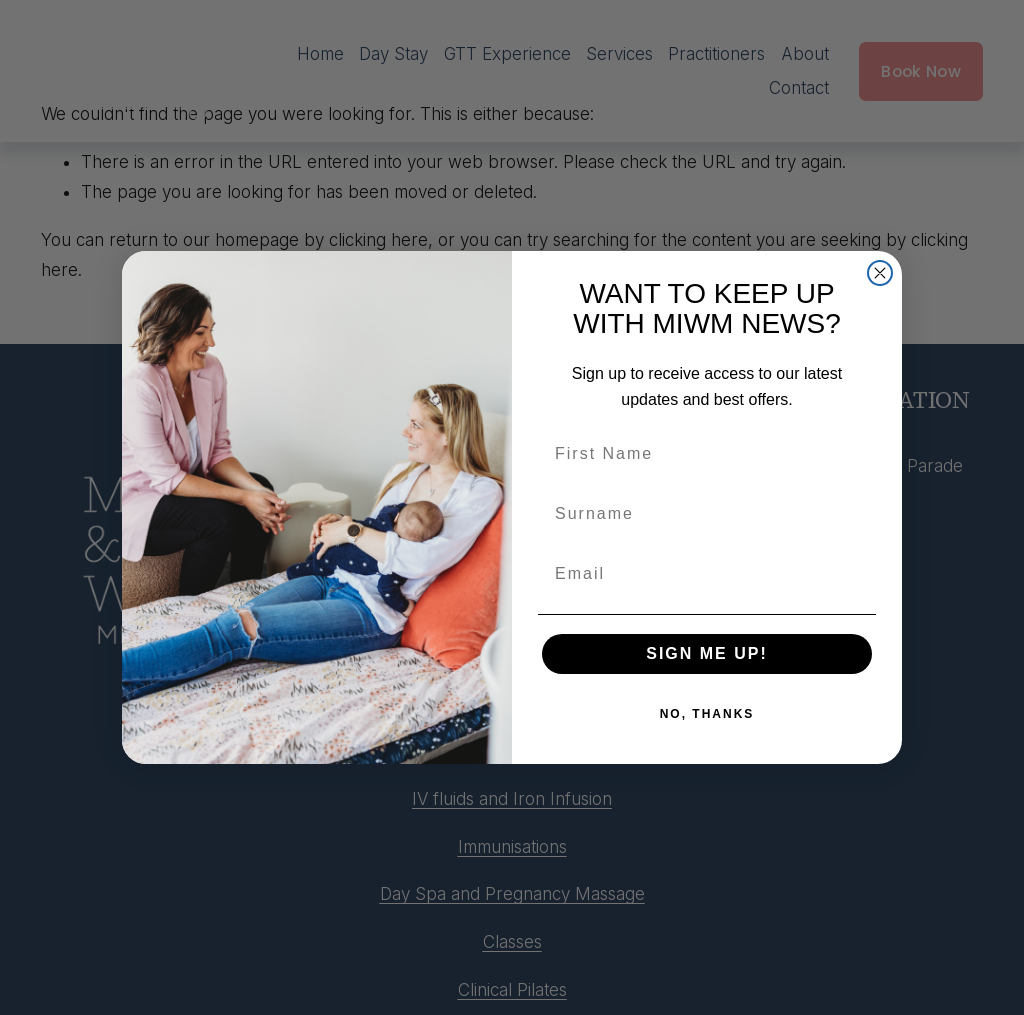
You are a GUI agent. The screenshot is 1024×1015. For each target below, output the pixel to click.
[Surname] (707, 514)
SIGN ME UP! (707, 653)
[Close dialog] (880, 273)
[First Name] (707, 454)
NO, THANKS (707, 714)
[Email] (707, 574)
